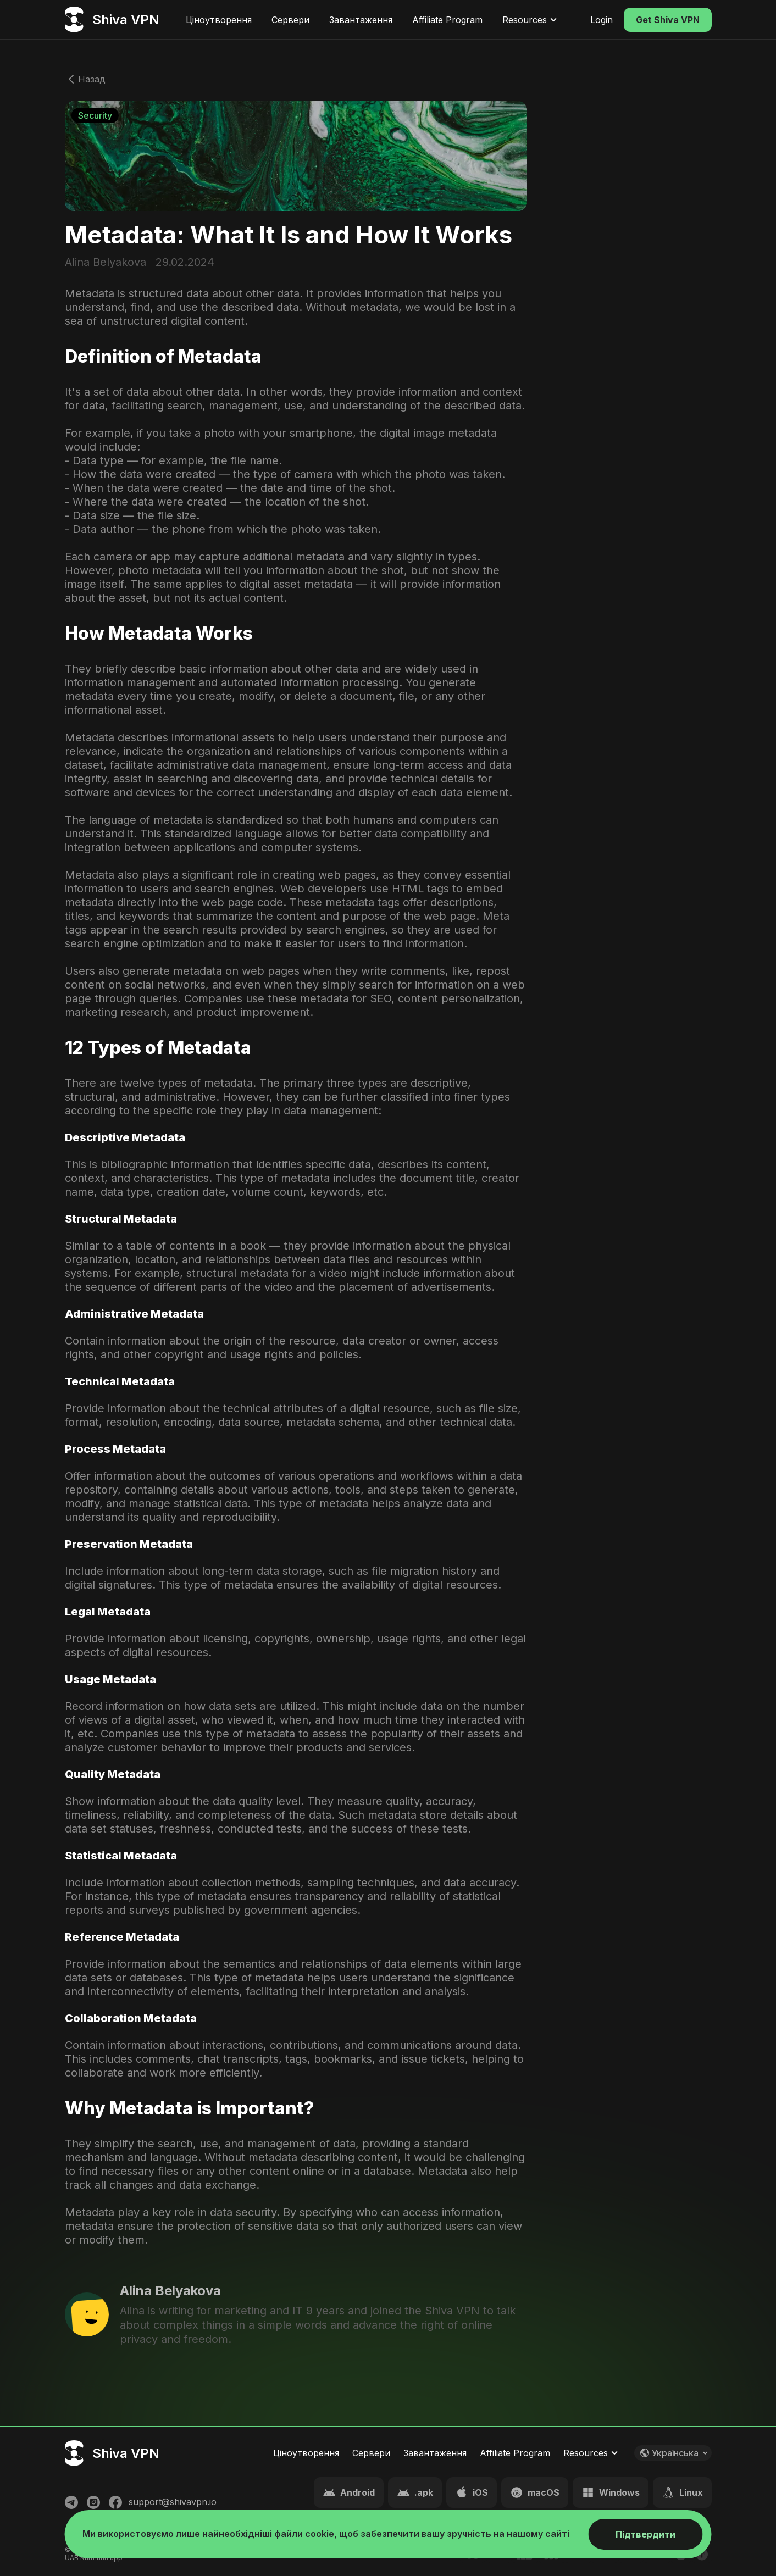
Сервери (290, 19)
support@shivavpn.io (173, 2502)
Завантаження (360, 19)
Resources (531, 19)
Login (601, 19)
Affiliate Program (447, 19)
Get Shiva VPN (668, 19)
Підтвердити (645, 2534)
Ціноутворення (219, 19)
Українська (676, 2453)
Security (95, 115)
